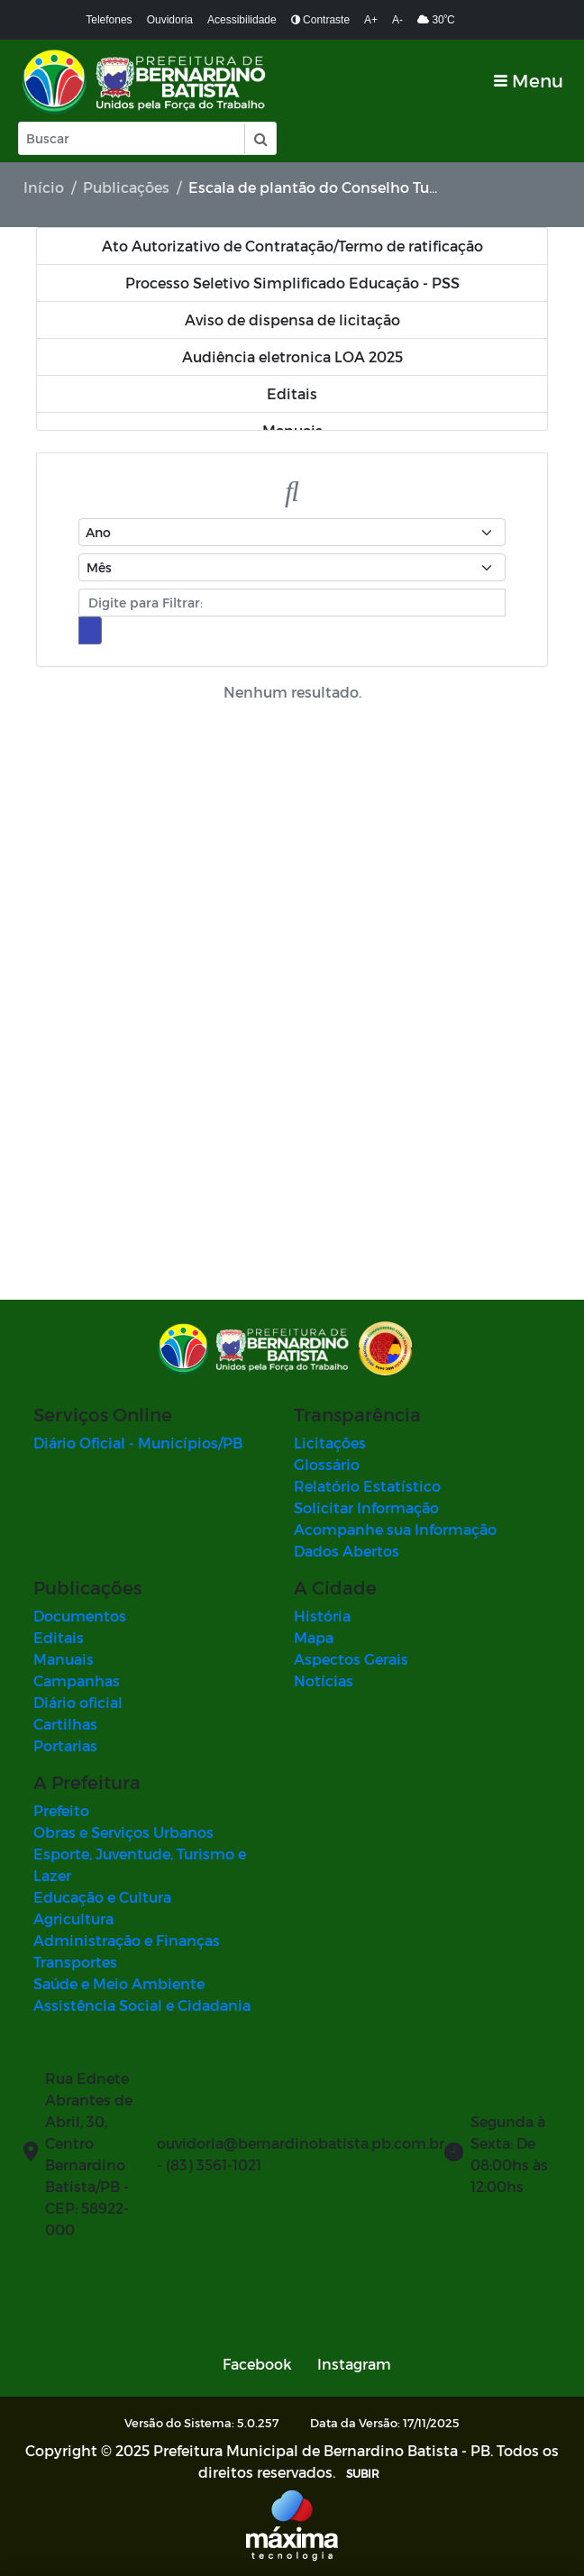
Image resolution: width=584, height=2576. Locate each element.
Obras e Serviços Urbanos (123, 1832)
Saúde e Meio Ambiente (119, 1983)
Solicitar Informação (366, 1507)
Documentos (79, 1615)
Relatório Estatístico (367, 1485)
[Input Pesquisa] (131, 138)
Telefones (109, 20)
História (322, 1615)
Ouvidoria (170, 20)
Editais (58, 1637)
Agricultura (73, 1918)
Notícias (323, 1680)
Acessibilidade (242, 20)
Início (43, 187)
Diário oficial (78, 1702)
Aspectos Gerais (351, 1658)
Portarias (65, 1745)
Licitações (330, 1442)
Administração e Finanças (126, 1940)
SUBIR (362, 2473)
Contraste (320, 20)
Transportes (75, 1961)
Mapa (313, 1637)
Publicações (126, 187)
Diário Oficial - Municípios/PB (137, 1442)
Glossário (327, 1464)
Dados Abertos (346, 1550)
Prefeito (61, 1810)
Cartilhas (65, 1723)
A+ (371, 20)
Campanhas (76, 1680)
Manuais (63, 1658)
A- (397, 20)
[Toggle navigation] (528, 81)
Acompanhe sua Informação (395, 1529)
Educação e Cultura (102, 1896)
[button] (259, 138)
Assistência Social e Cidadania (142, 2005)
